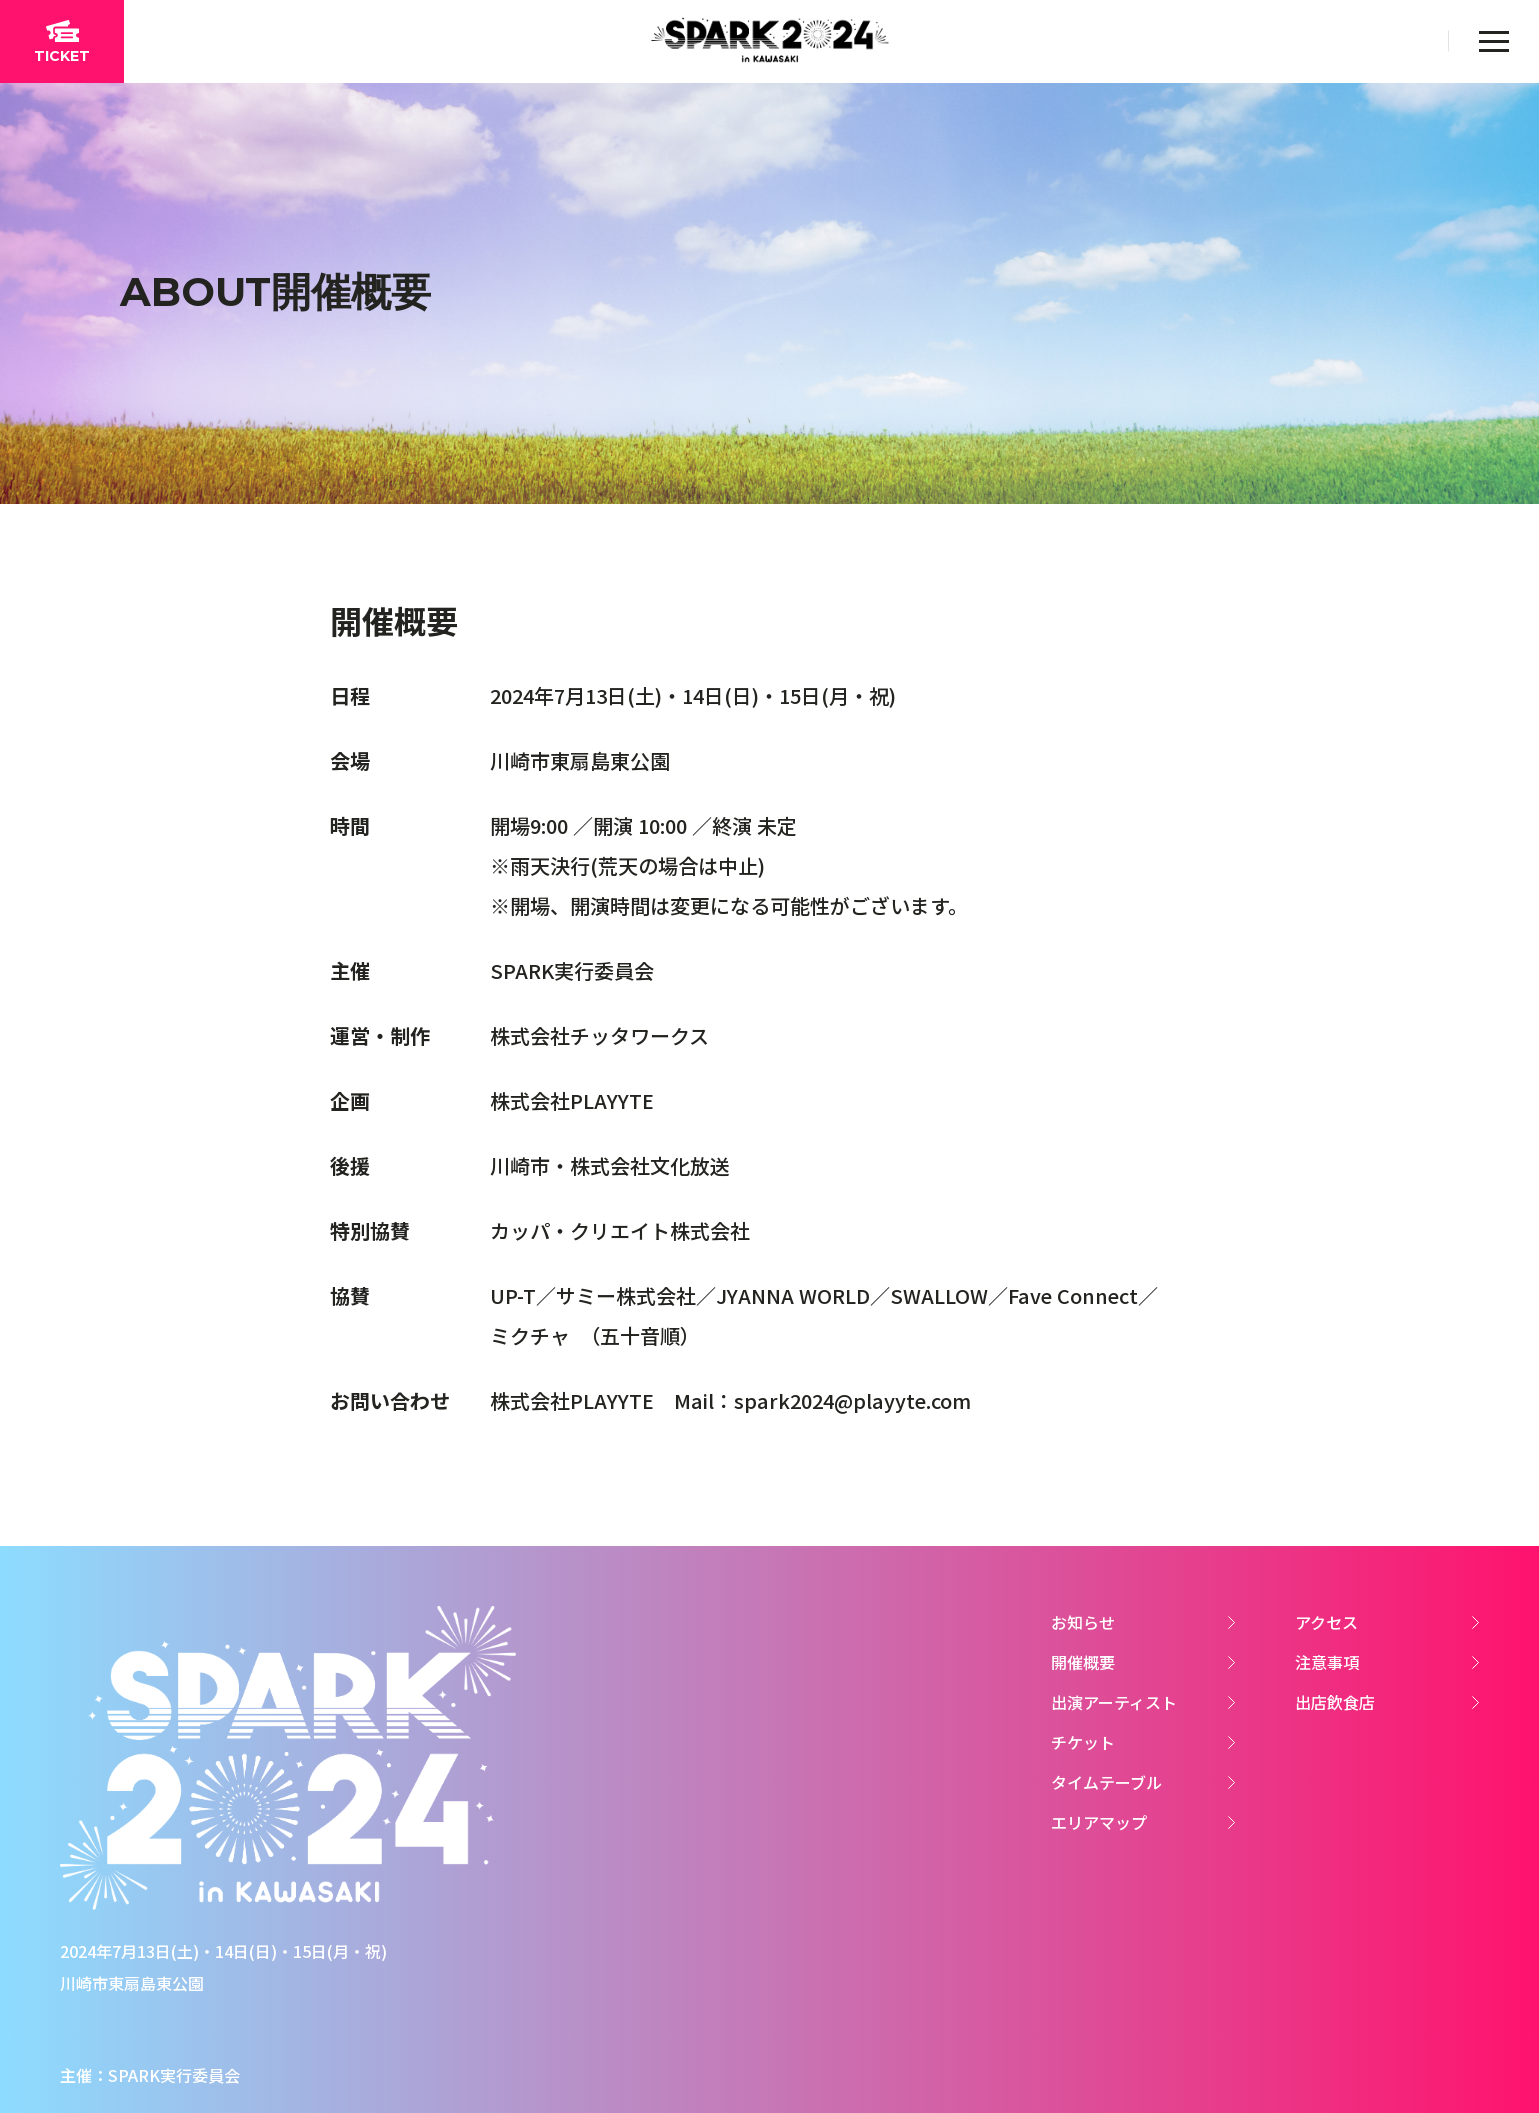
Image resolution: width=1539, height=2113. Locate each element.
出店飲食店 (1335, 1702)
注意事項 (1327, 1662)
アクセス (1326, 1622)
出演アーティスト (1114, 1702)
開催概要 (1083, 1662)
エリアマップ (1099, 1822)
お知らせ (1083, 1622)
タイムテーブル (1106, 1782)
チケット (1083, 1742)
